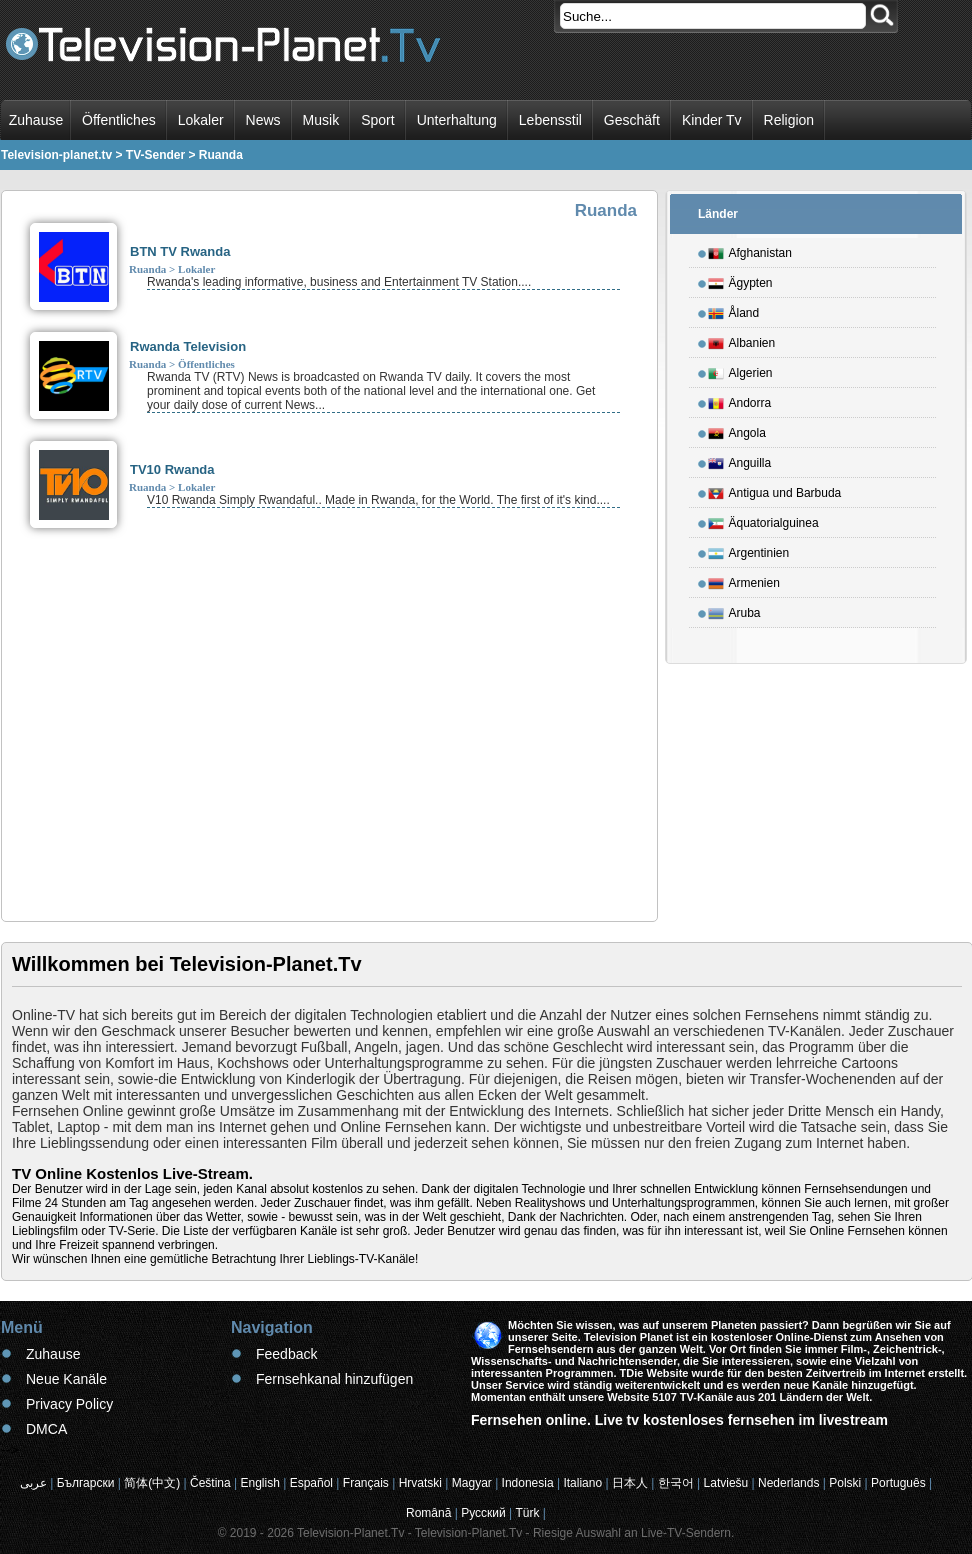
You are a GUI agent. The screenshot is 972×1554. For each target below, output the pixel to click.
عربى (33, 1483)
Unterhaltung (457, 120)
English (260, 1483)
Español (311, 1483)
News (263, 120)
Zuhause (36, 120)
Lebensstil (550, 120)
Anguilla (740, 460)
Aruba (734, 610)
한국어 (676, 1483)
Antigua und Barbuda (775, 490)
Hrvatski (420, 1483)
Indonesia (528, 1483)
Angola (737, 430)
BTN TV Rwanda (180, 251)
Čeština (210, 1483)
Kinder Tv (712, 120)
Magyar (472, 1483)
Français (366, 1483)
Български (86, 1483)
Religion (789, 120)
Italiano (582, 1483)
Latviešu (726, 1483)
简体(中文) (152, 1483)
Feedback (286, 1354)
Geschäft (632, 120)
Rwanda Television (188, 346)
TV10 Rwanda (172, 469)
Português (898, 1483)
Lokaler (201, 120)
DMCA (46, 1429)
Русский (483, 1513)
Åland (734, 310)
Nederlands (788, 1483)
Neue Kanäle (66, 1379)
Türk (528, 1513)
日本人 (630, 1483)
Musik (321, 120)
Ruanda (147, 269)
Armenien (744, 580)
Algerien (740, 370)
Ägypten (740, 280)
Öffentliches (119, 120)
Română (428, 1513)
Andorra (740, 400)
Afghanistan (750, 250)
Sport (377, 120)
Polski (845, 1483)
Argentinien (749, 550)
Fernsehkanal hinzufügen (334, 1379)
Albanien (742, 340)
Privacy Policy (69, 1404)
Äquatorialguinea (763, 520)
